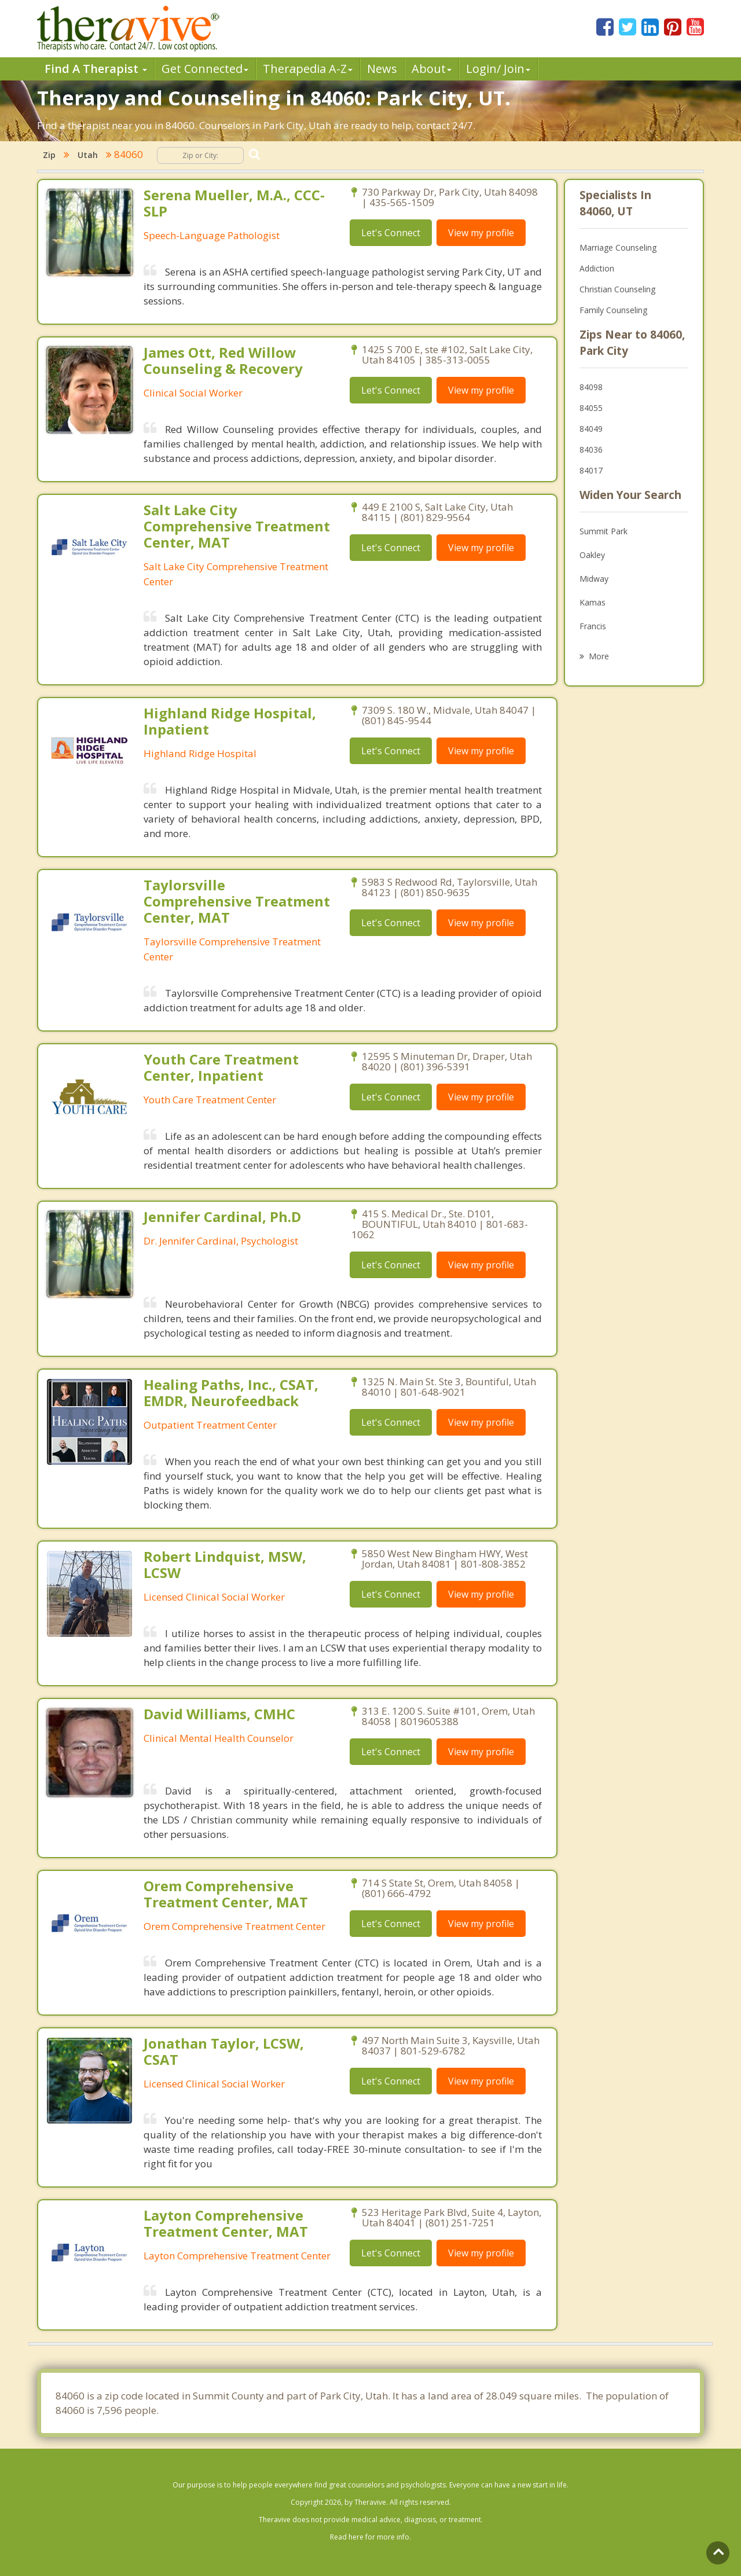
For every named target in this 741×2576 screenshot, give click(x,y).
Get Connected (205, 68)
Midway (593, 578)
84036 (591, 449)
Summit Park (603, 531)
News (382, 68)
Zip (49, 154)
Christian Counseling (617, 289)
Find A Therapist (96, 68)
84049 (591, 428)
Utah (88, 154)
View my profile (481, 232)
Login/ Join (498, 68)
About (432, 68)
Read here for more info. (370, 2537)
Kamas (592, 602)
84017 (591, 470)
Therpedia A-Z (308, 68)
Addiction (596, 268)
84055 (591, 407)
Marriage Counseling (617, 247)
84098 (591, 386)
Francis (592, 626)
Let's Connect (390, 232)
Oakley (592, 554)
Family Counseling (613, 309)
